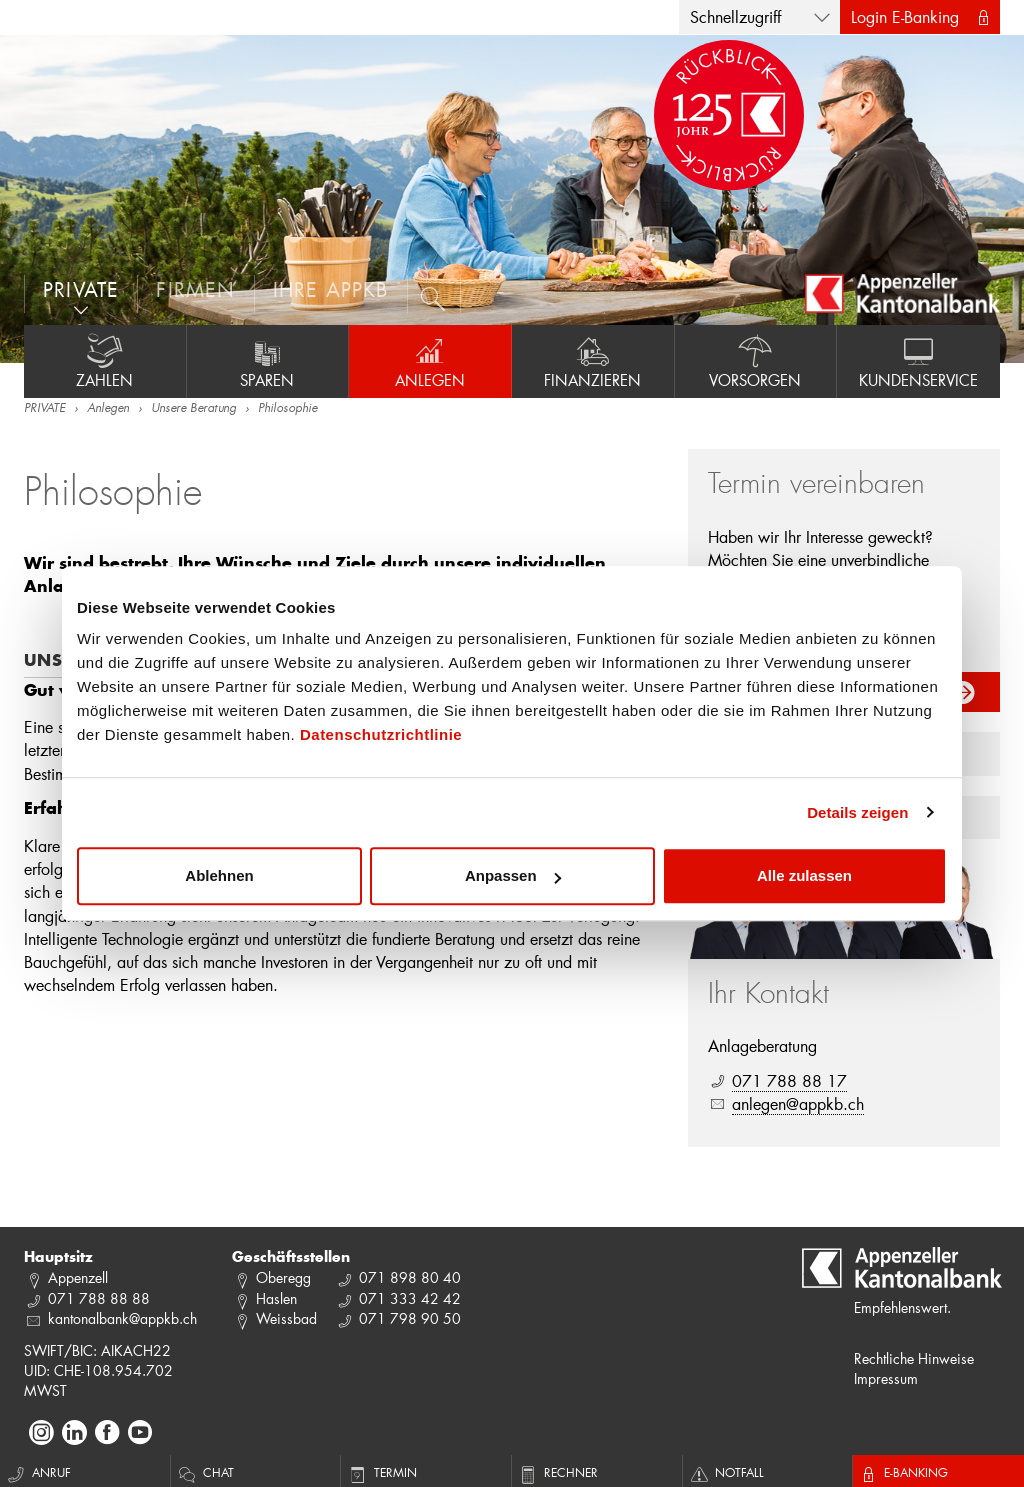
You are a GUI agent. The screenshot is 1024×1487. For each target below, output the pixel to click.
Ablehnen (219, 875)
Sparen (268, 361)
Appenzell (78, 1277)
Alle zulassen (804, 875)
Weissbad (286, 1318)
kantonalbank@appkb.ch (122, 1318)
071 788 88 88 (99, 1298)
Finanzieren (593, 361)
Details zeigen (857, 812)
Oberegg (283, 1277)
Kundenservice (918, 361)
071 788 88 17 (789, 1080)
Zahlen (105, 361)
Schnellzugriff (735, 16)
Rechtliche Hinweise (914, 1358)
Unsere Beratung (193, 409)
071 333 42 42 (410, 1298)
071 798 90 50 (410, 1318)
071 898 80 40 (410, 1277)
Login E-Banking (905, 16)
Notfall (726, 1472)
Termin (381, 1472)
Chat (205, 1472)
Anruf (38, 1472)
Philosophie (287, 409)
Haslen (276, 1298)
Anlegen (430, 361)
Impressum (886, 1378)
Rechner (557, 1472)
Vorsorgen (756, 361)
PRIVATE (44, 409)
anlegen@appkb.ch (798, 1103)
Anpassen (513, 875)
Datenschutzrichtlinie (381, 734)
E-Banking (903, 1472)
